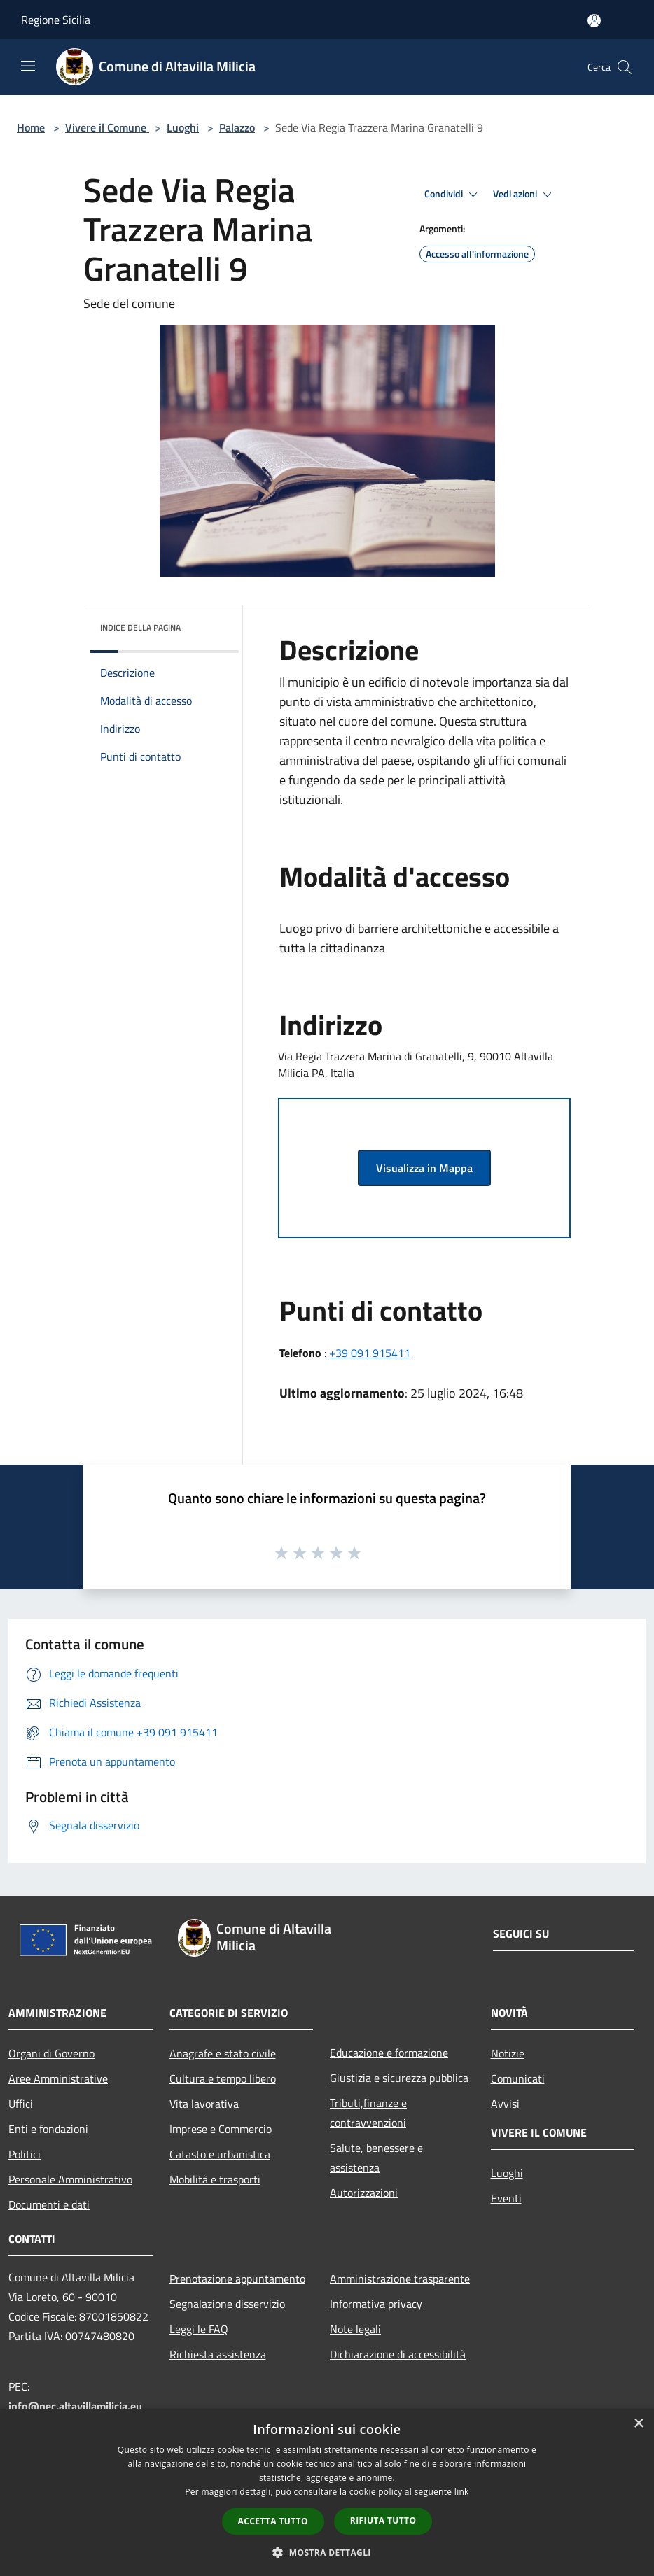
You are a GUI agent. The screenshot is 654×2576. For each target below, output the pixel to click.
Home (31, 127)
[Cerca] (624, 67)
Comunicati (518, 2078)
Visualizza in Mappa (424, 1168)
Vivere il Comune (107, 127)
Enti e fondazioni (48, 2128)
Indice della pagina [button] (140, 627)
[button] (327, 2552)
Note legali (355, 2329)
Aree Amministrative (58, 2078)
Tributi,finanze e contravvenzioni (368, 2113)
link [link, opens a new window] (461, 2492)
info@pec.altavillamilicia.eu (75, 2406)
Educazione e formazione (389, 2052)
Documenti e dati (49, 2204)
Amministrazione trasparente (400, 2278)
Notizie (507, 2053)
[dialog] (327, 2492)
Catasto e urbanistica (219, 2154)
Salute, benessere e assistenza (376, 2157)
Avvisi (505, 2103)
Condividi (453, 194)
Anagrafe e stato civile (222, 2053)
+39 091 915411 (369, 1352)
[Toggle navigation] (28, 65)
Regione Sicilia (55, 19)
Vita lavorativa (204, 2103)
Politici (24, 2154)
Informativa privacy (376, 2303)
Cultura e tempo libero (222, 2078)
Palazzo (237, 127)
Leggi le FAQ (198, 2329)
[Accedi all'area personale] (594, 20)
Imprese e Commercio (220, 2128)
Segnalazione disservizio (227, 2303)
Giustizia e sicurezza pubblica (399, 2077)
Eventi (506, 2198)
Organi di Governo (51, 2053)
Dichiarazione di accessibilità (398, 2354)
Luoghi (183, 127)
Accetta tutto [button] (273, 2521)
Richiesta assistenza (217, 2354)
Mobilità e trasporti (214, 2179)
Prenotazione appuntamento (237, 2278)
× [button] (638, 2424)
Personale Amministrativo (70, 2179)
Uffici (20, 2103)
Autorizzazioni (364, 2192)
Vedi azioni (524, 194)
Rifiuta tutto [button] (383, 2520)
